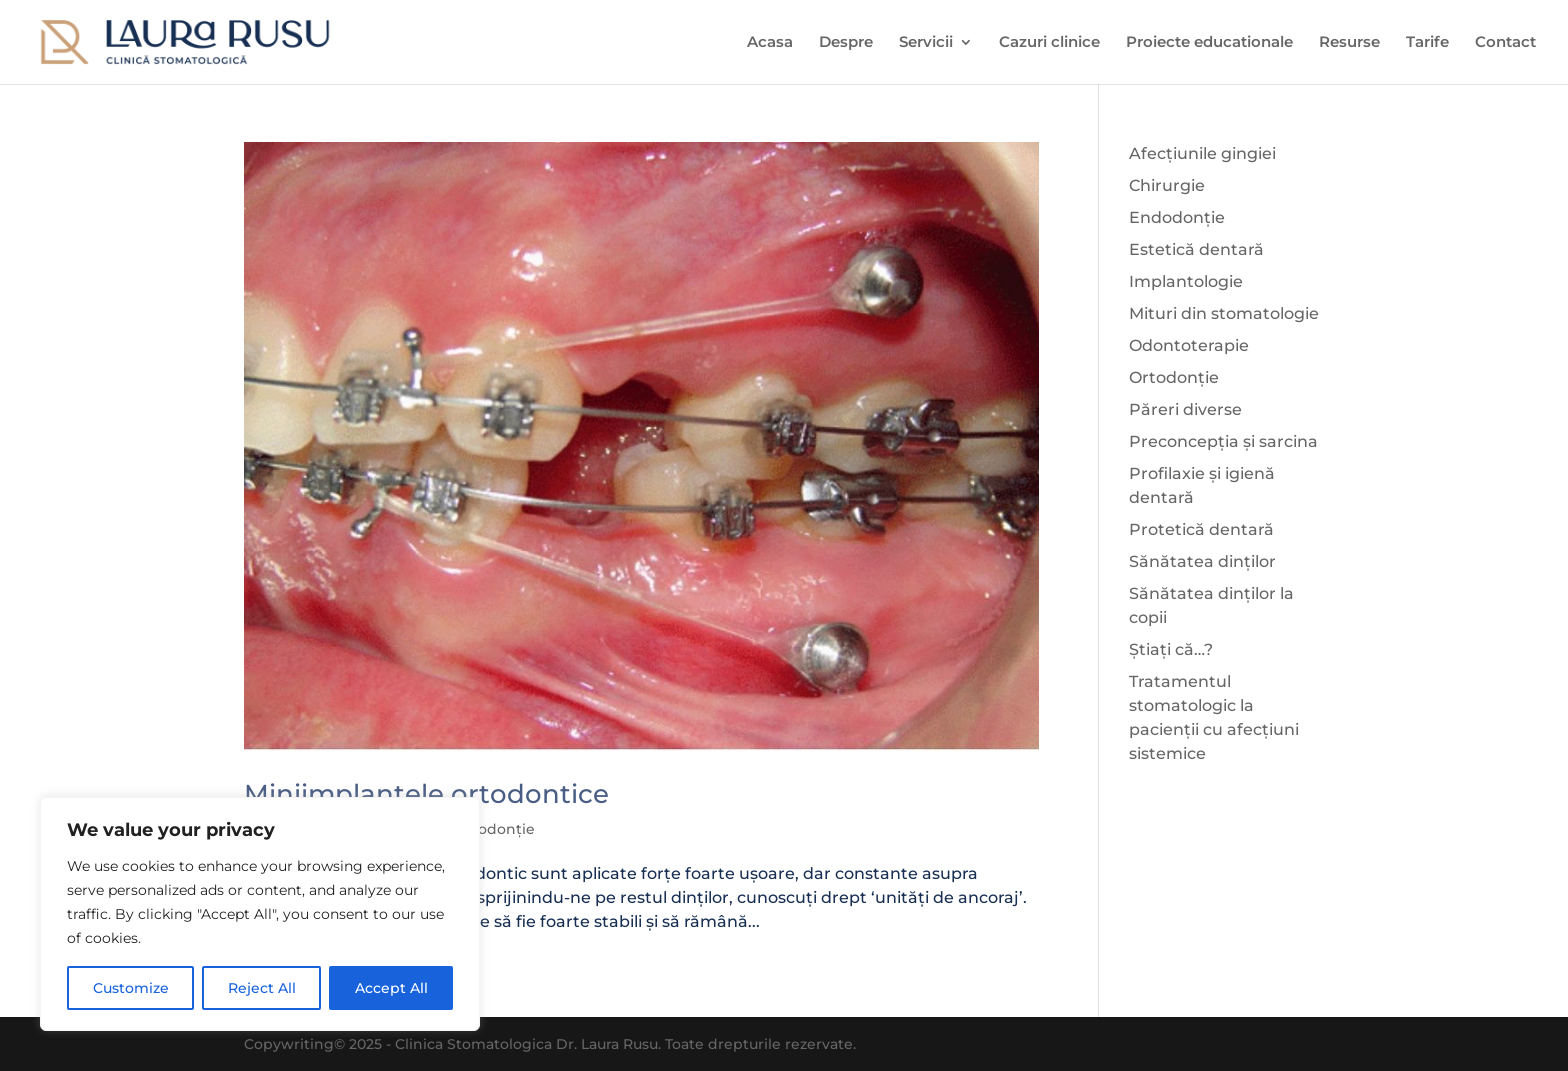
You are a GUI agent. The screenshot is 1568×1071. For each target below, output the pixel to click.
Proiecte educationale (1209, 43)
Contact (1505, 43)
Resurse (1349, 43)
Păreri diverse (1185, 409)
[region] (260, 914)
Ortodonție (494, 829)
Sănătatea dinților (1202, 561)
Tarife (1427, 43)
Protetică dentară (1201, 529)
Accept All (391, 988)
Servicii (926, 43)
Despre (846, 43)
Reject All (262, 988)
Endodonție (1177, 217)
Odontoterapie (1189, 345)
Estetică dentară (1196, 249)
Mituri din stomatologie (1224, 313)
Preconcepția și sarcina (1223, 441)
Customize (131, 988)
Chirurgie (1167, 185)
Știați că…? (1171, 649)
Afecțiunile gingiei (1202, 153)
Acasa (770, 43)
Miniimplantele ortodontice (426, 794)
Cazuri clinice (1049, 43)
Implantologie (1186, 281)
